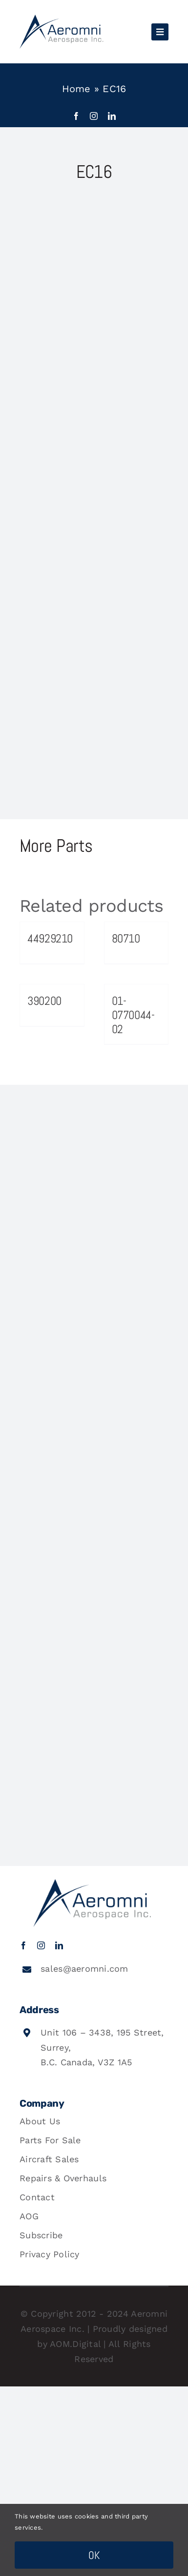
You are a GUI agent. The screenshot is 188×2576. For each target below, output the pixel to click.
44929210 (50, 938)
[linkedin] (112, 116)
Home (76, 89)
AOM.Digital (75, 2344)
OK (94, 2555)
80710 (126, 938)
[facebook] (76, 116)
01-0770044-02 (133, 1015)
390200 (44, 1000)
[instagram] (94, 116)
